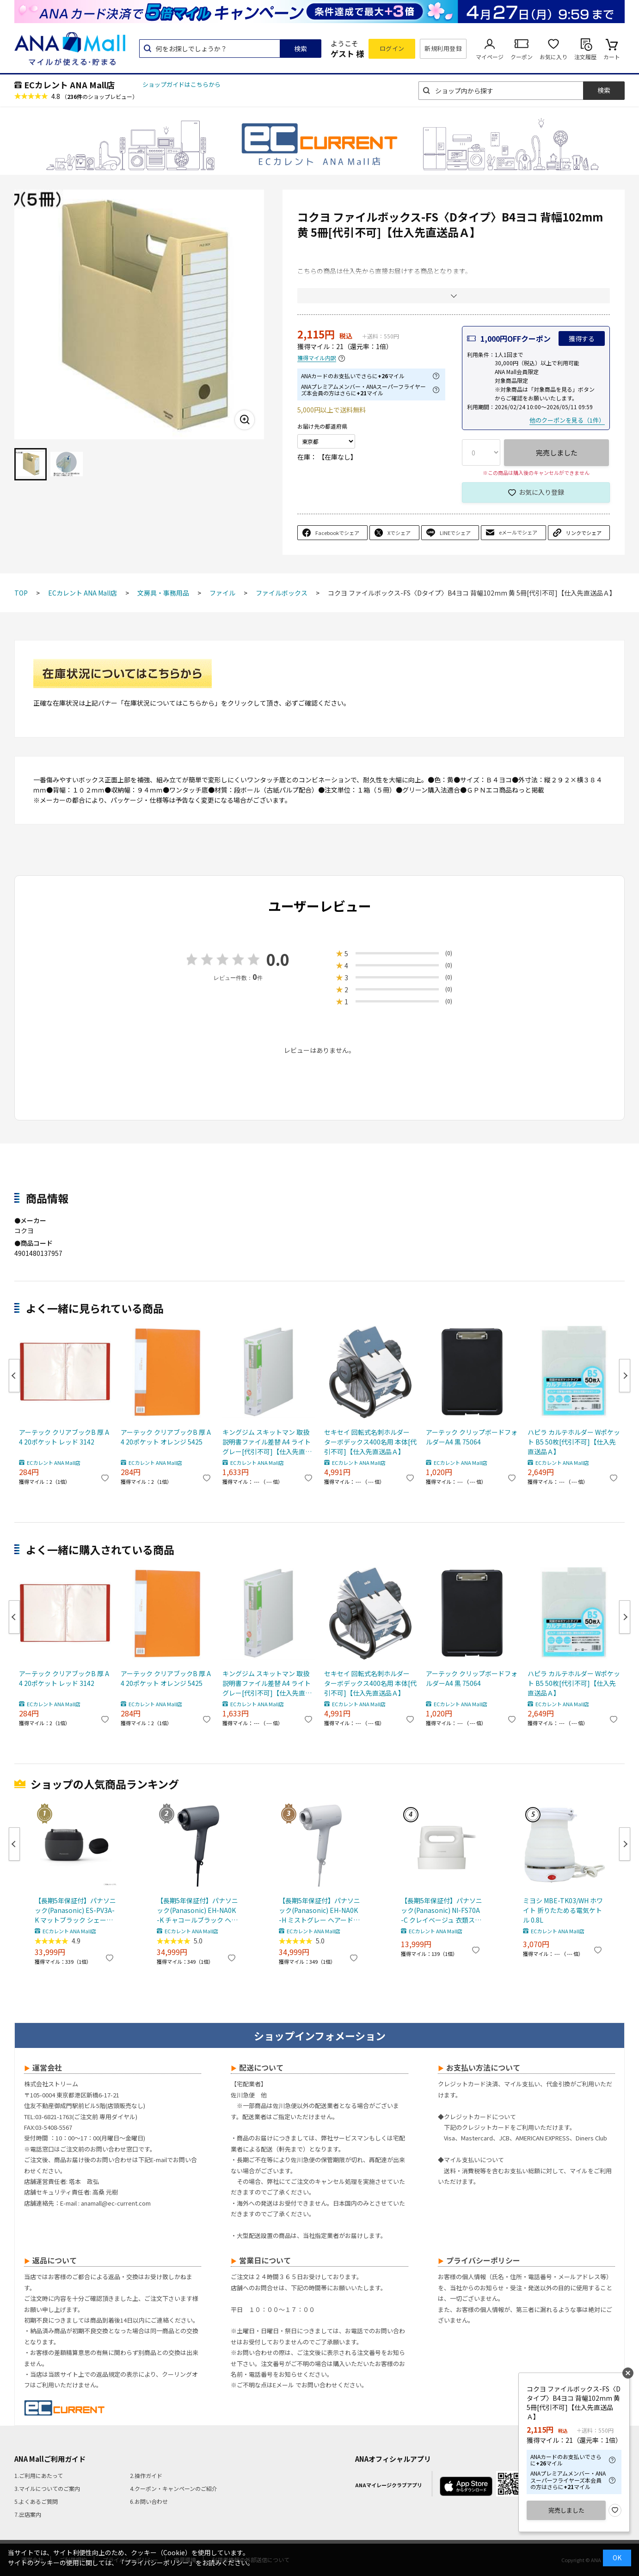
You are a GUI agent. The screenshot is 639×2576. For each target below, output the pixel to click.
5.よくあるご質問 (36, 2501)
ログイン (392, 48)
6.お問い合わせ (149, 2501)
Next (624, 1375)
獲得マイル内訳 (316, 358)
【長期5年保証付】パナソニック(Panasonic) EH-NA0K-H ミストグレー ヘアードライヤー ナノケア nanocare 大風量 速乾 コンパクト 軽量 (319, 1910)
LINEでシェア (455, 532)
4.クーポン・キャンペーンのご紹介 (173, 2488)
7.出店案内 (27, 2514)
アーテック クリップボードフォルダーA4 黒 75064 (471, 1436)
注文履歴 (585, 57)
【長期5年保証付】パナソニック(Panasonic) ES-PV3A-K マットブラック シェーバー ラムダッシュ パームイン (75, 1910)
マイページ (490, 57)
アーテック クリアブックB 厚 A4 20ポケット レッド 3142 (64, 1436)
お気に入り (553, 57)
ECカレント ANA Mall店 (69, 85)
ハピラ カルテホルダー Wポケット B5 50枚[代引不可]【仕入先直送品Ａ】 (574, 1441)
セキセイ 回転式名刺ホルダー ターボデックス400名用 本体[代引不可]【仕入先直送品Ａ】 (370, 1441)
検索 (300, 48)
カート (611, 57)
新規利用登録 (443, 48)
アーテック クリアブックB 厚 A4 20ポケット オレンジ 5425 (166, 1436)
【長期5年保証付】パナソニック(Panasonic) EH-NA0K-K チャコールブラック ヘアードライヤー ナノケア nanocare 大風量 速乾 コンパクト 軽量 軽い (197, 1910)
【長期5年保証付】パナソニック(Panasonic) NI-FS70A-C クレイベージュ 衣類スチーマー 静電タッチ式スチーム (441, 1910)
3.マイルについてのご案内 (47, 2488)
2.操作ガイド (146, 2475)
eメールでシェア (518, 532)
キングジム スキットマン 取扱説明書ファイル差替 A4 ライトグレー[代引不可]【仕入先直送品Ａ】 (267, 1442)
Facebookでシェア (337, 532)
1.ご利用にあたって (38, 2475)
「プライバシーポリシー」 (157, 2562)
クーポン (521, 57)
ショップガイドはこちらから (181, 84)
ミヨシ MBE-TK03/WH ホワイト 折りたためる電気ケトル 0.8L (563, 1910)
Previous (14, 1375)
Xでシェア (399, 532)
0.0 (277, 959)
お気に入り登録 (541, 492)
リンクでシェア (584, 532)
